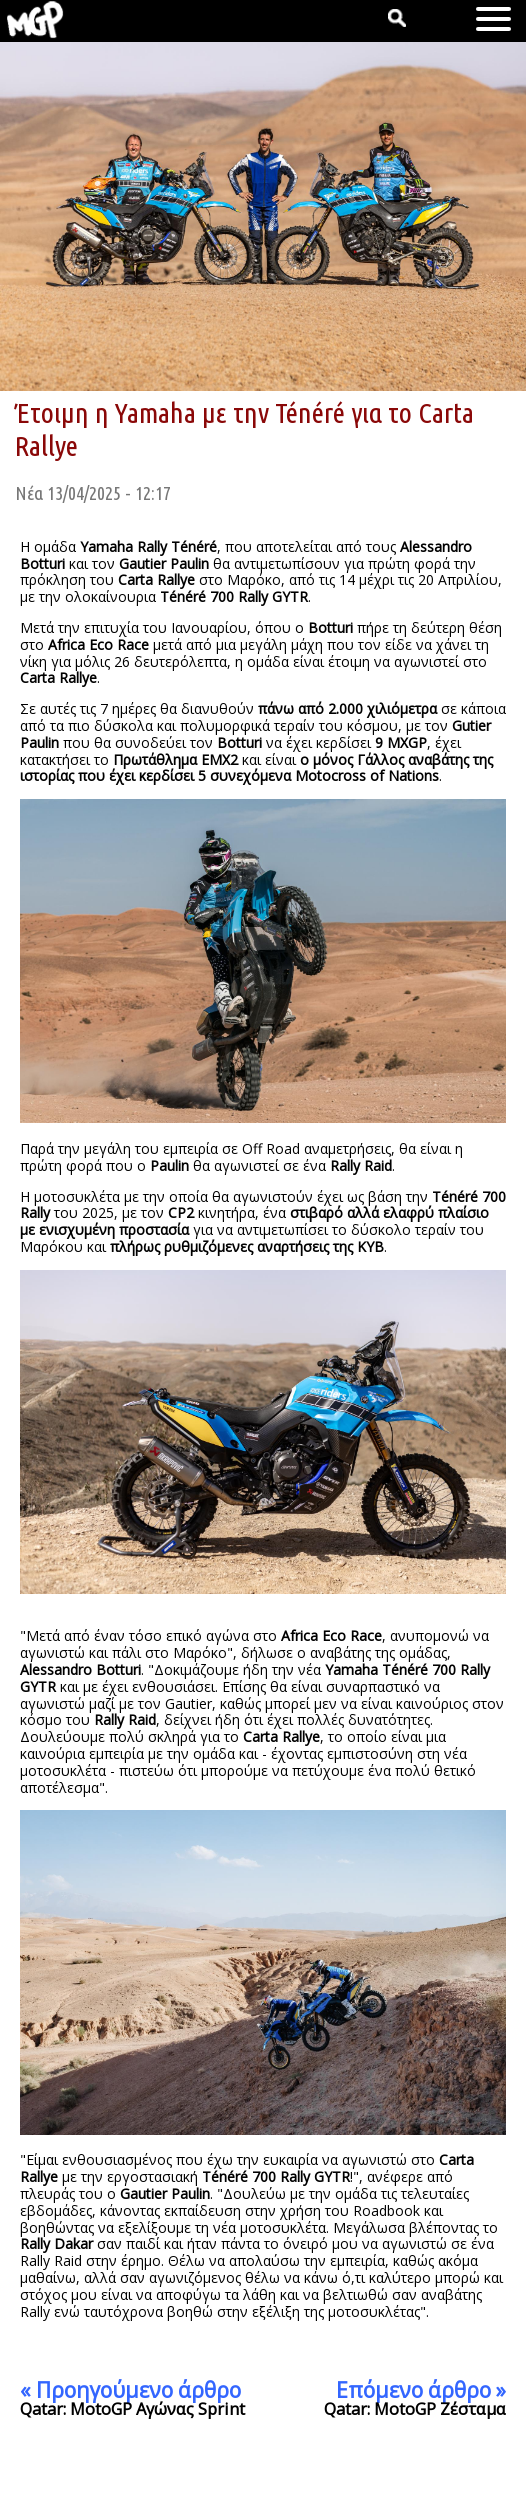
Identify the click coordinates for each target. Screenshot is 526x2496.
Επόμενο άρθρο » (421, 2390)
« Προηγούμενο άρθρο (130, 2390)
